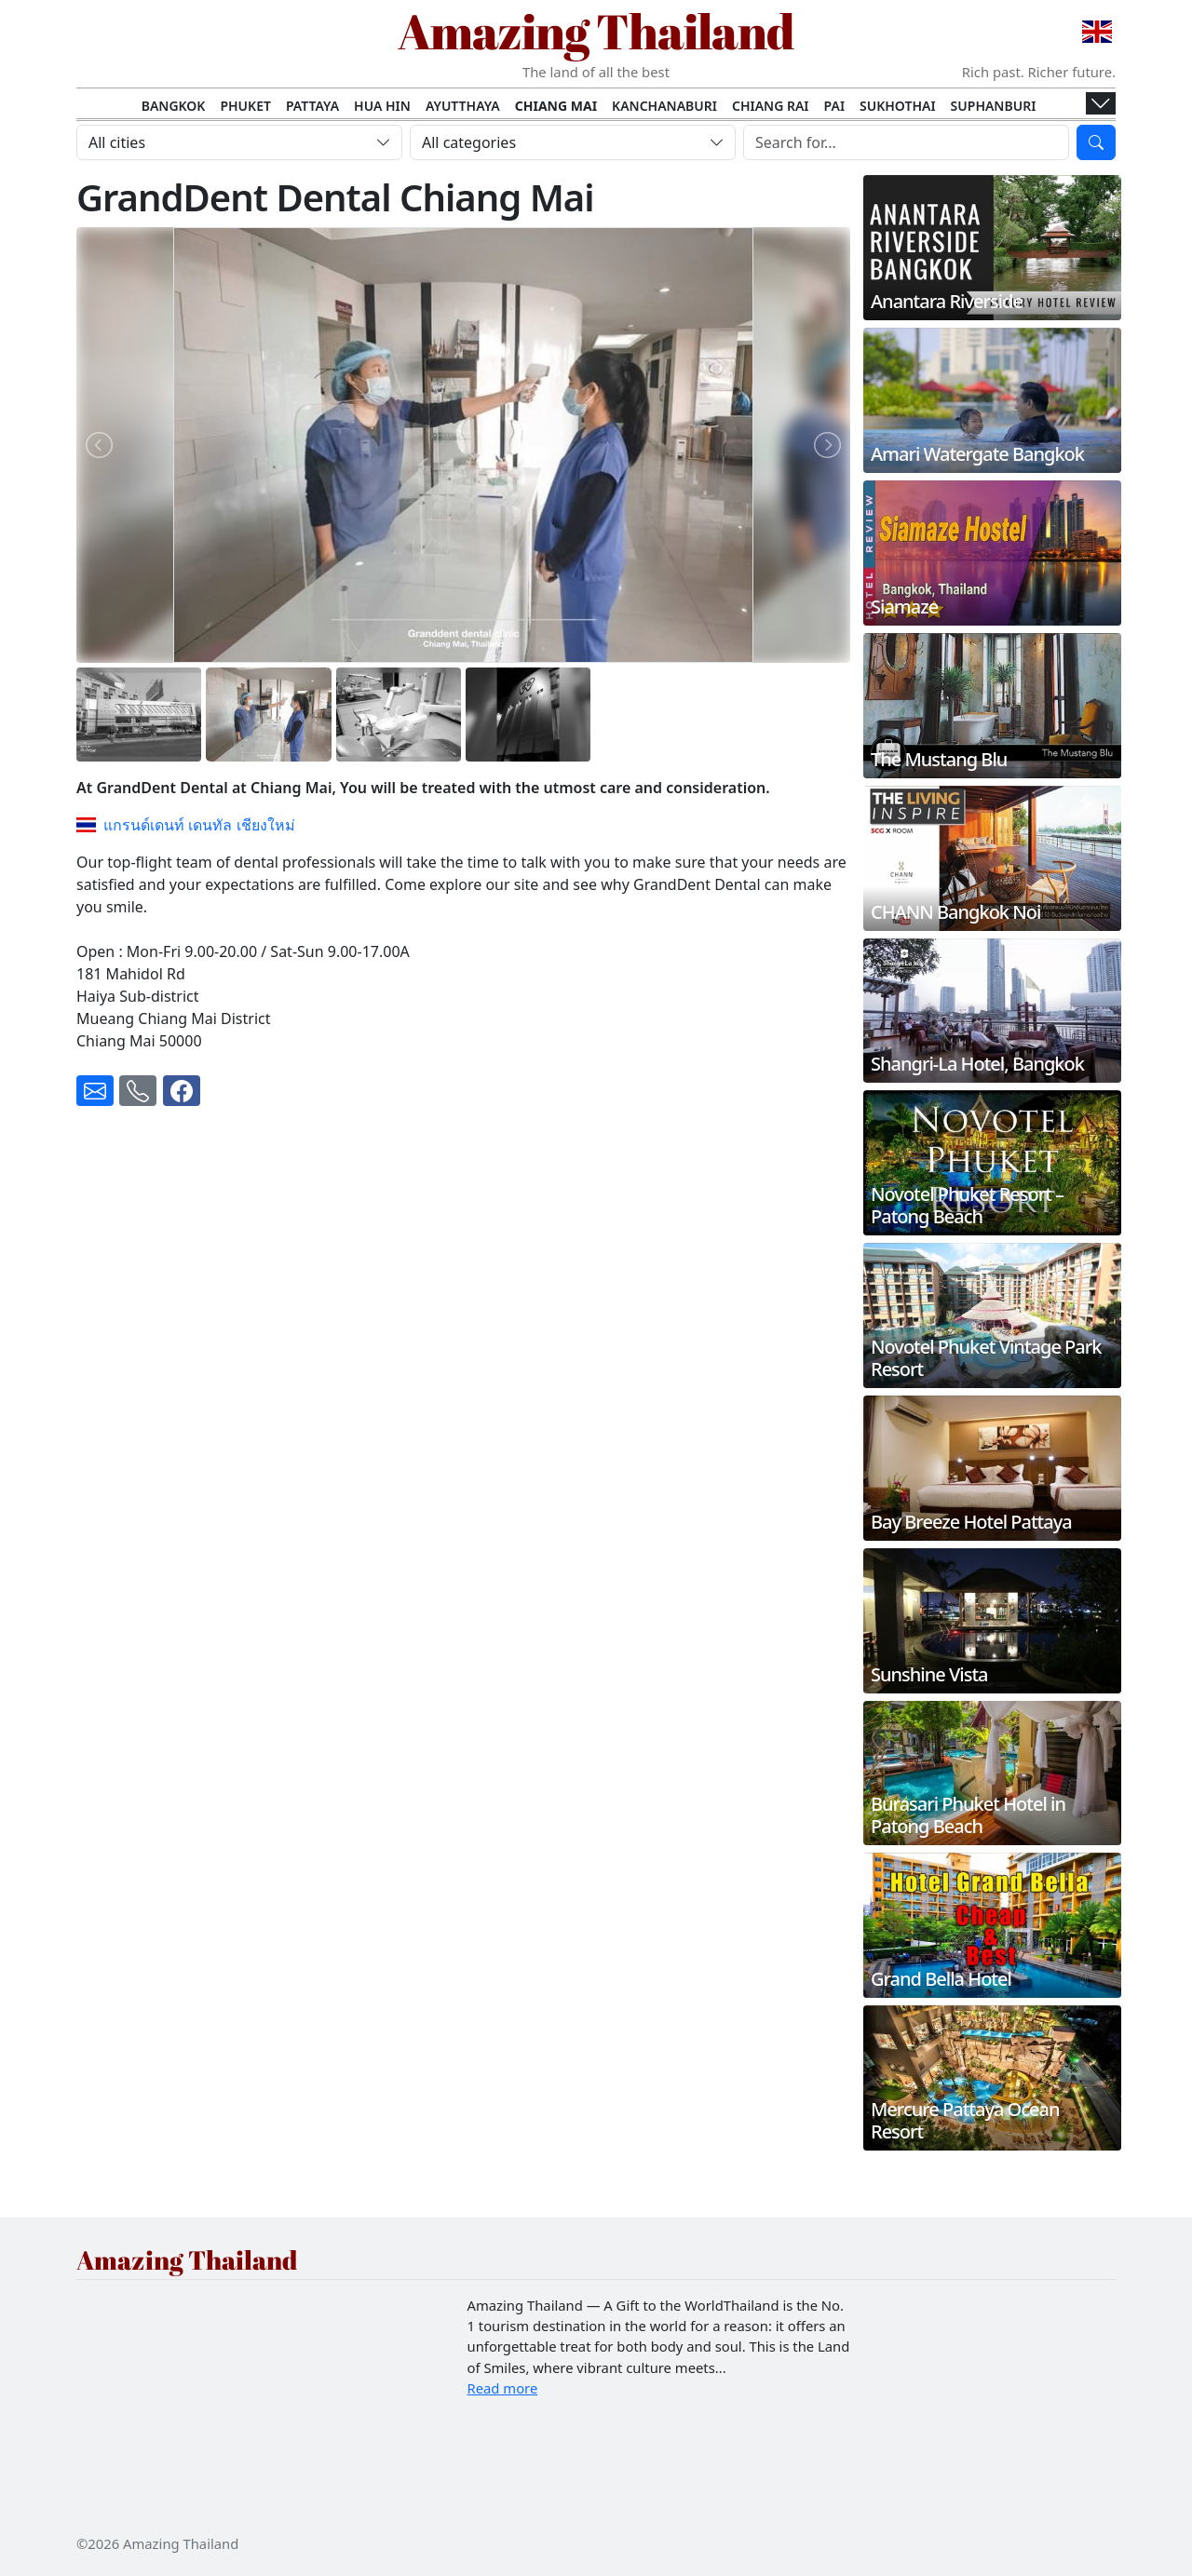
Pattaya (312, 106)
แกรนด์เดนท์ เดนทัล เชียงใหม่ (185, 825)
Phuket (245, 106)
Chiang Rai (770, 106)
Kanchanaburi (664, 106)
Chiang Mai (556, 106)
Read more (502, 2388)
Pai (835, 106)
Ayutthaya (463, 106)
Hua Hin (382, 106)
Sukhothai (898, 106)
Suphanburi (993, 106)
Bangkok (174, 106)
